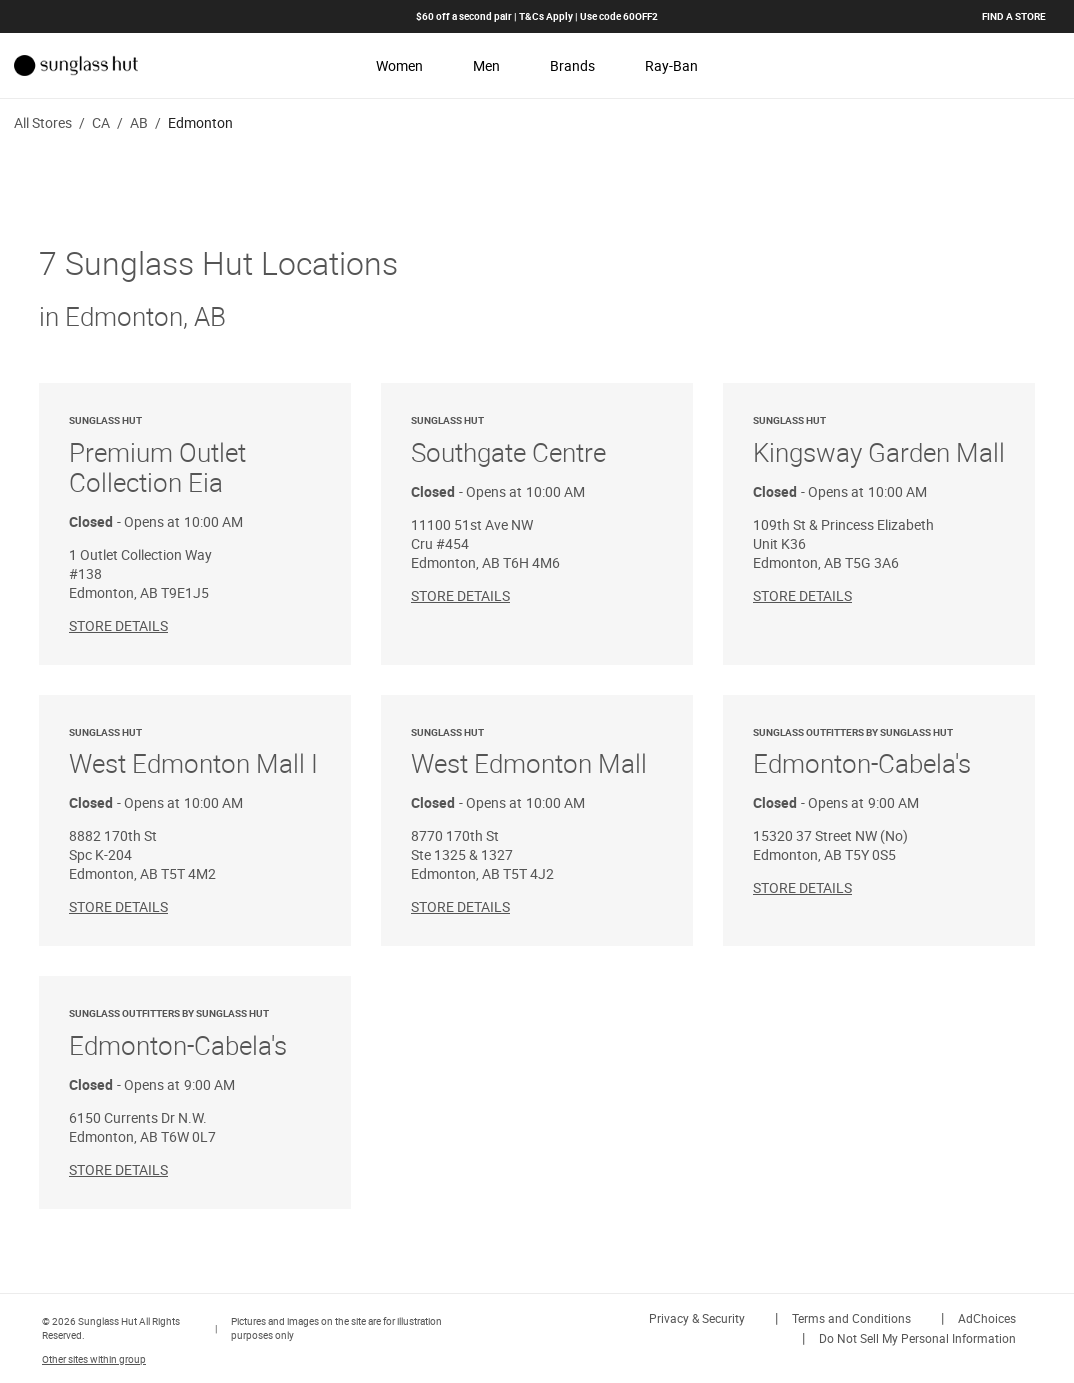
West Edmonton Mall (537, 753)
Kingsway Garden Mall (879, 441)
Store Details (118, 625)
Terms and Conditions (851, 1318)
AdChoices (987, 1318)
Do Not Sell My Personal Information (917, 1338)
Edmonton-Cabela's (879, 753)
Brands (572, 65)
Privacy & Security (697, 1318)
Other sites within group (94, 1359)
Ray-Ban (671, 65)
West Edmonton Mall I (195, 753)
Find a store (1014, 16)
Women (399, 65)
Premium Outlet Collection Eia (195, 456)
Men (486, 65)
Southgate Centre (537, 441)
